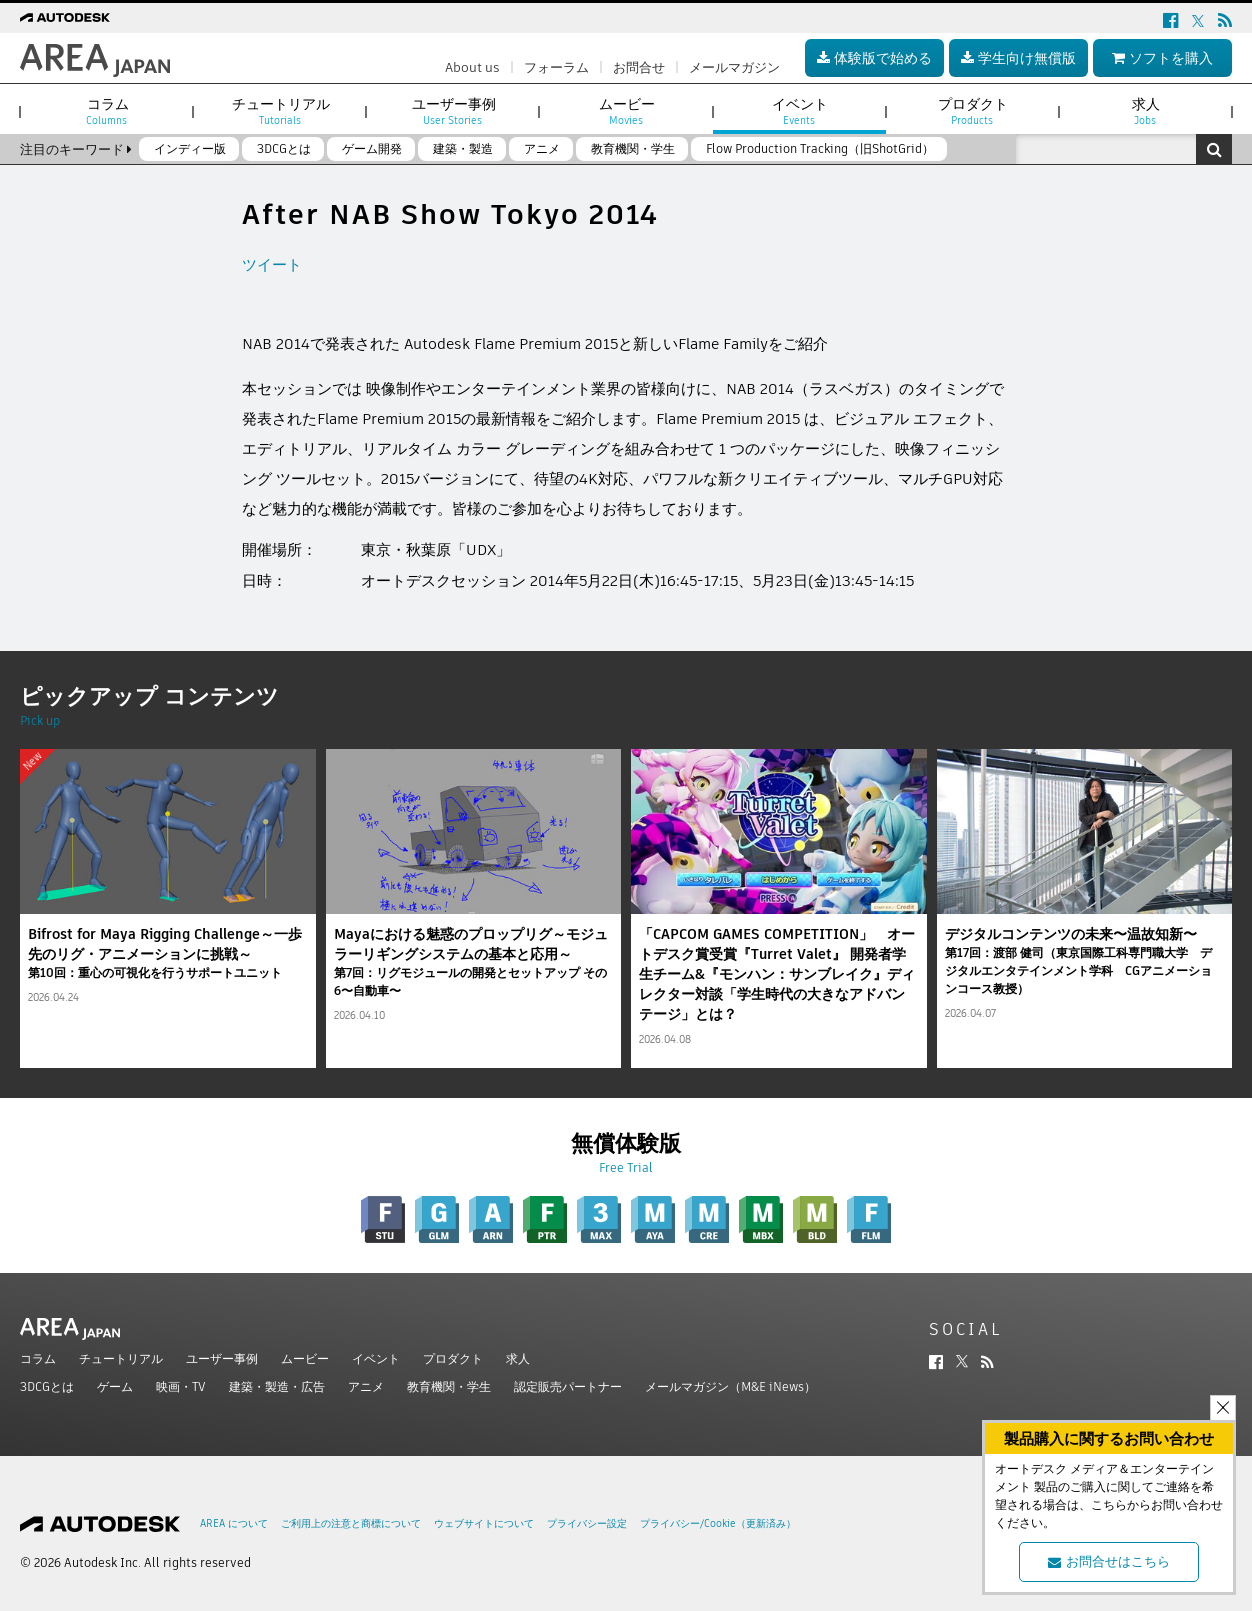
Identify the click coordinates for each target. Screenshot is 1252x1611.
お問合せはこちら (1109, 1561)
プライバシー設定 (587, 1523)
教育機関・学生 (449, 1386)
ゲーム (115, 1386)
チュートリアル (121, 1358)
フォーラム (556, 67)
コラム (38, 1358)
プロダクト (453, 1358)
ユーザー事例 (222, 1358)
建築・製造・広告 (277, 1386)
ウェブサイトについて (484, 1523)
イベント (376, 1358)
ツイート (272, 264)
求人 (518, 1358)
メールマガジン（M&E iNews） (730, 1386)
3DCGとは (47, 1386)
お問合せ (639, 67)
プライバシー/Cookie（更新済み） (718, 1523)
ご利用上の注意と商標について (351, 1523)
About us (472, 67)
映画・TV (181, 1386)
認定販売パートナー (568, 1386)
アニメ (366, 1386)
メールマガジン (734, 67)
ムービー (305, 1358)
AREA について (234, 1523)
